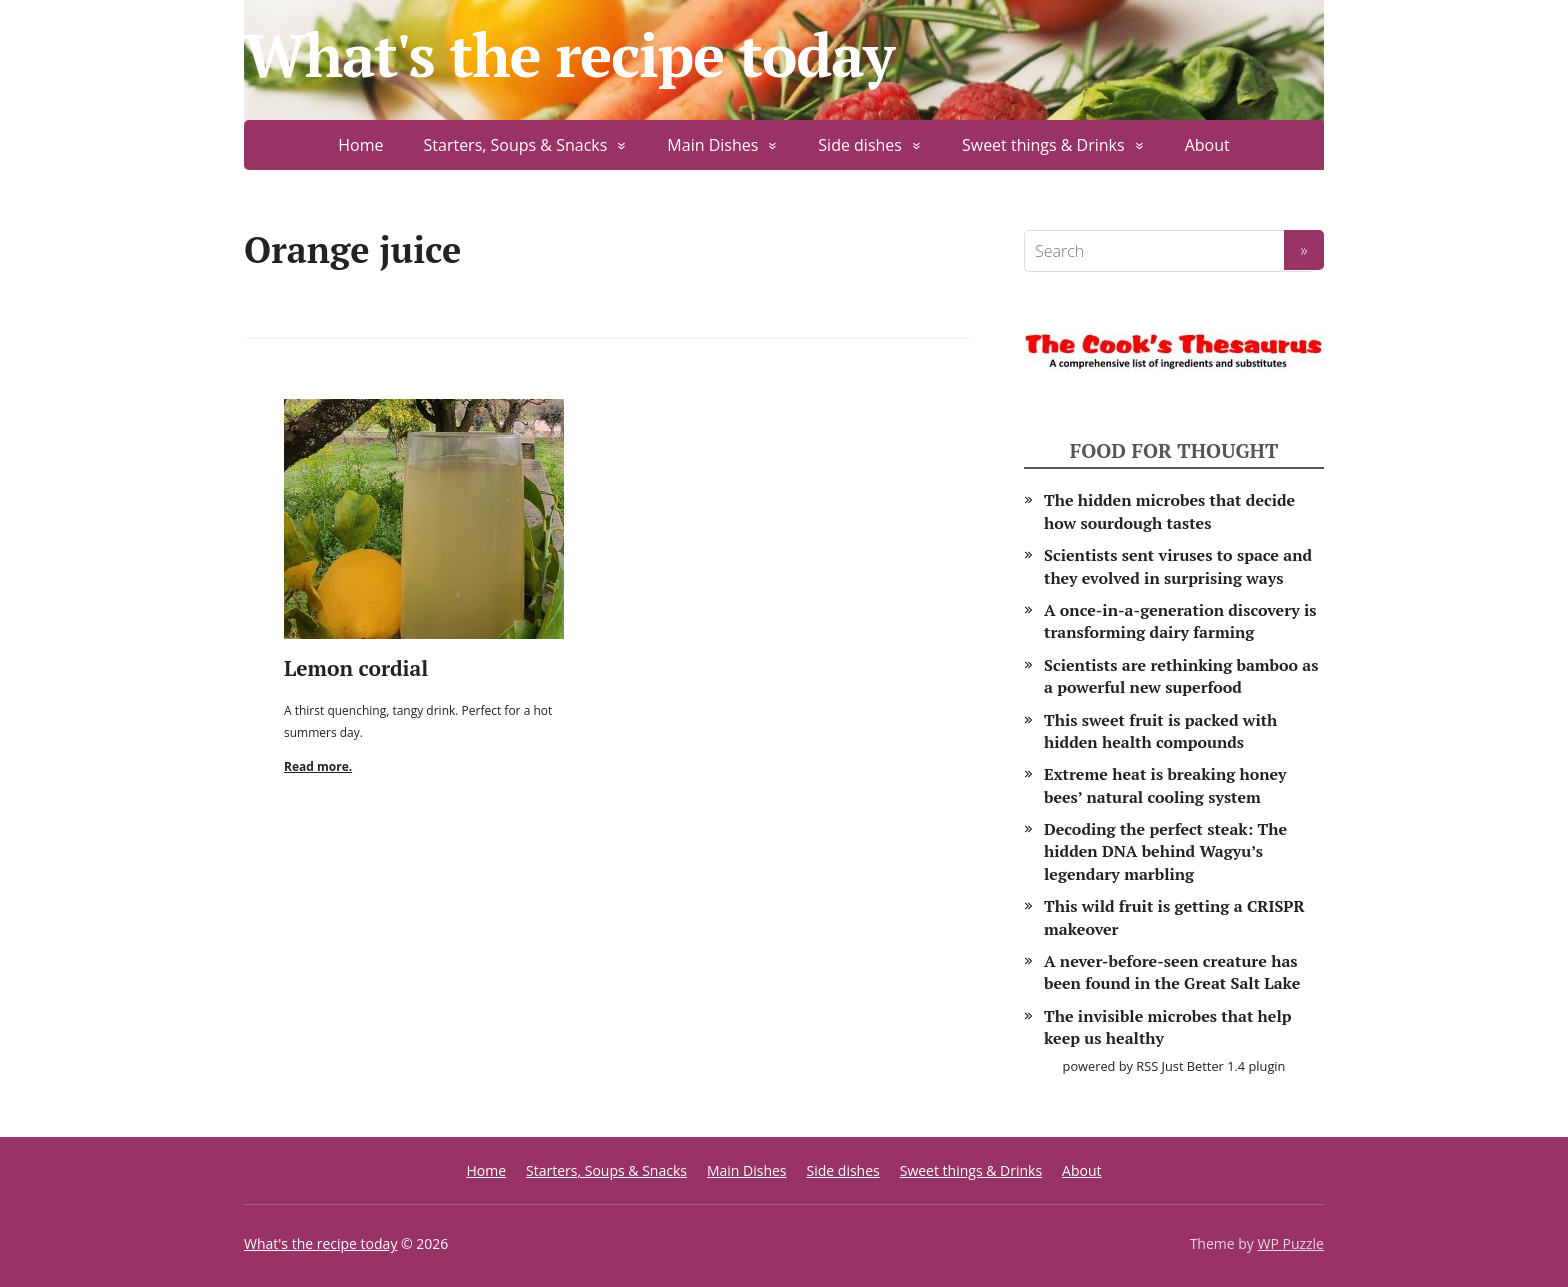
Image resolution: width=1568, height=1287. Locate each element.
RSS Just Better (1180, 1066)
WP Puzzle (1290, 1243)
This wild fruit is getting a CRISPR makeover (1174, 917)
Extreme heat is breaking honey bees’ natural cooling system (1165, 785)
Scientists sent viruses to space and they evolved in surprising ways (1178, 566)
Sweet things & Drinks (1043, 145)
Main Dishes (712, 145)
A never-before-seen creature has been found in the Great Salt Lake (1172, 972)
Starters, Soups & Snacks (516, 145)
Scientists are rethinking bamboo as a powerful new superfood (1181, 676)
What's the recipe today (569, 55)
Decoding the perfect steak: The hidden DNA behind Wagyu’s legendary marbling (1165, 851)
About (1207, 145)
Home (360, 145)
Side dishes (860, 145)
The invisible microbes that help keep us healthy (1167, 1027)
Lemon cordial (356, 668)
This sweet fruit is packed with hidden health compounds (1160, 731)
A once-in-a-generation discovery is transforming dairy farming (1180, 621)
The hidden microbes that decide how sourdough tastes (1169, 511)
